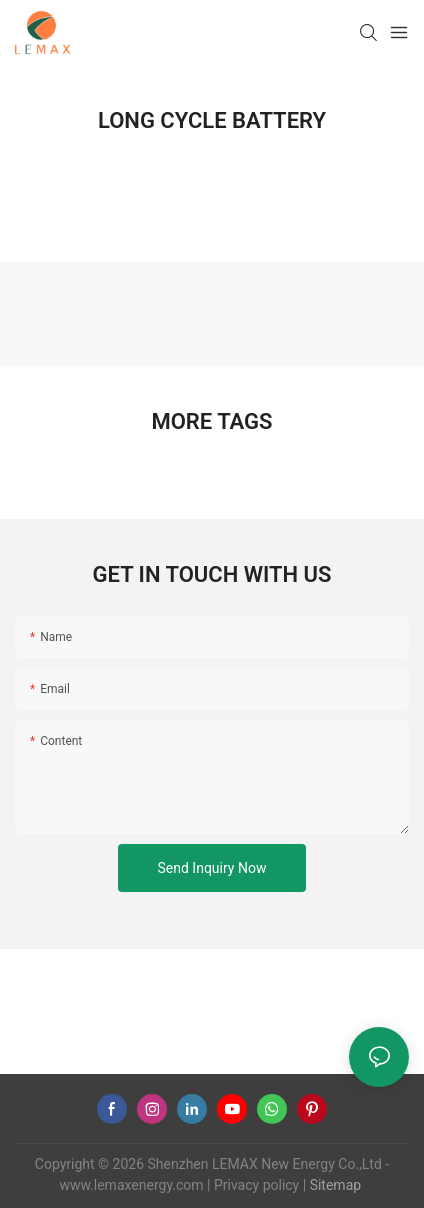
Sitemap (333, 1185)
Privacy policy (256, 1185)
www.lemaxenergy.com (131, 1185)
